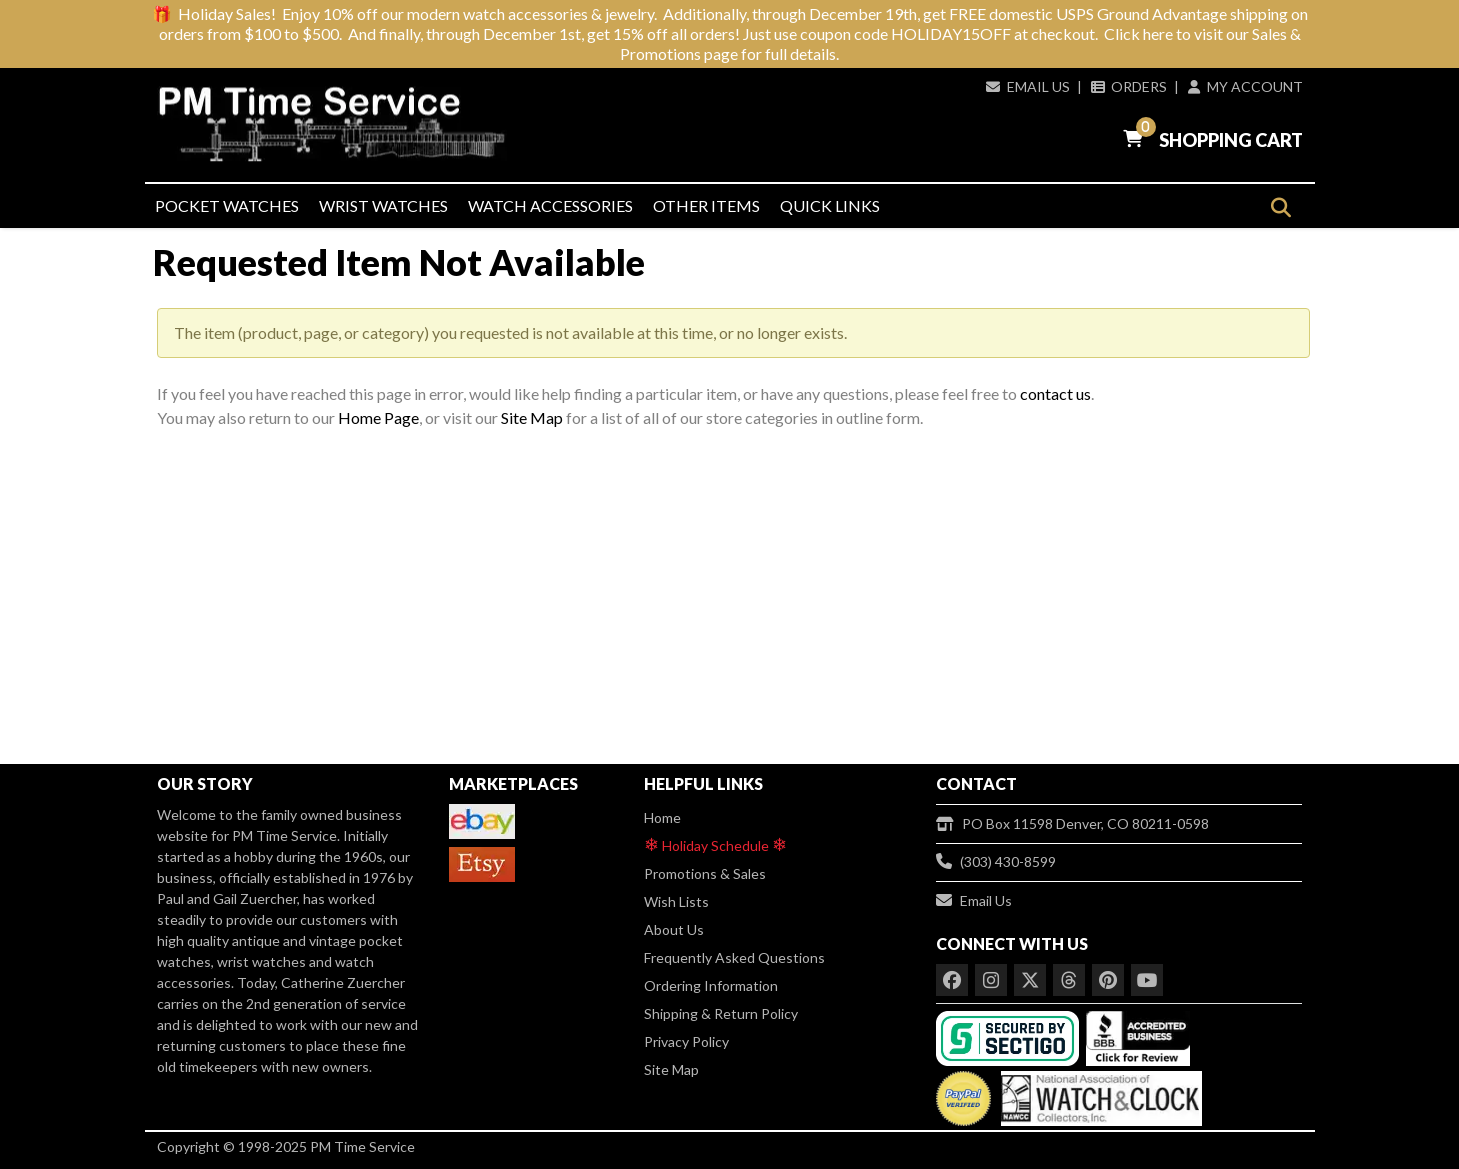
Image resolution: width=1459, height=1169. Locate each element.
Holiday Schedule (715, 844)
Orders (1129, 86)
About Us (674, 929)
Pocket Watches (227, 205)
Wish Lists (676, 901)
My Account (1245, 86)
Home (662, 817)
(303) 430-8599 (996, 861)
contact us (1055, 393)
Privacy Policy (686, 1041)
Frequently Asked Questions (734, 957)
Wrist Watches (383, 205)
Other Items (706, 205)
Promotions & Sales (705, 873)
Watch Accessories (550, 205)
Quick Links (830, 205)
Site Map (532, 417)
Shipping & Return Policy (721, 1013)
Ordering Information (711, 985)
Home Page (378, 417)
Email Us (1027, 86)
